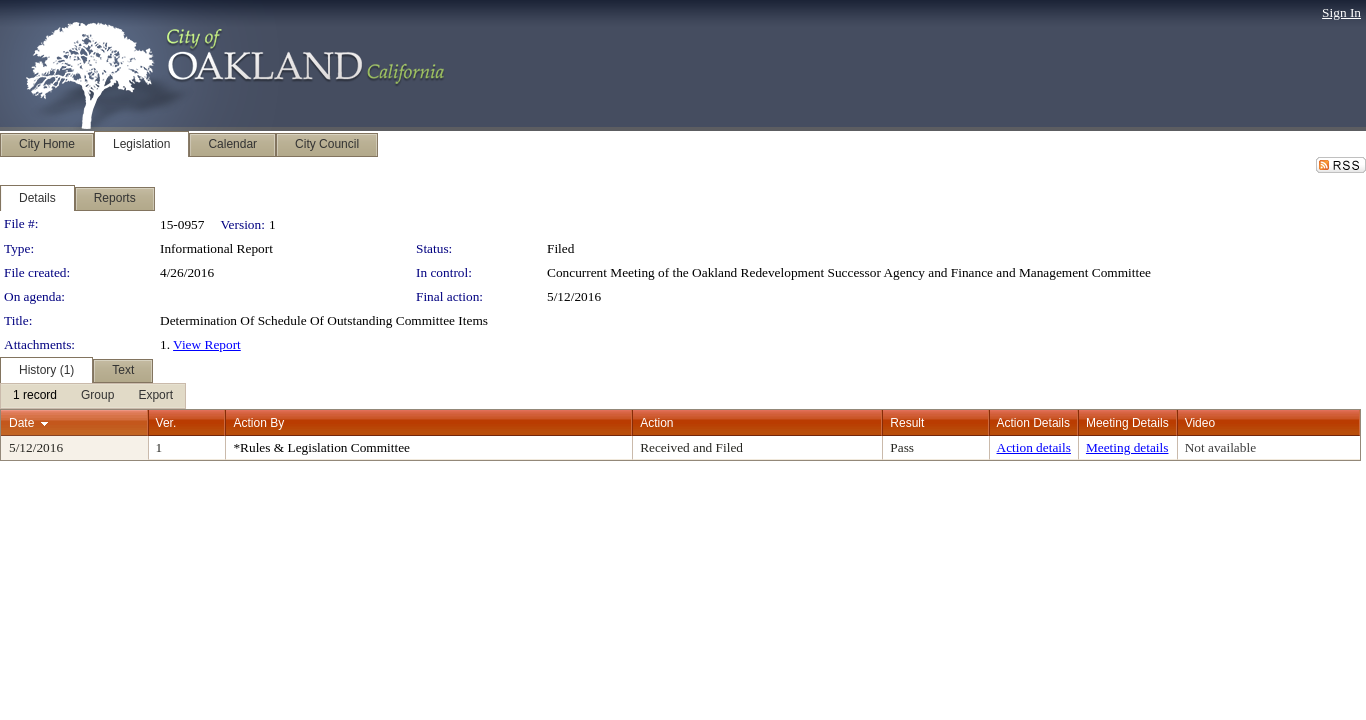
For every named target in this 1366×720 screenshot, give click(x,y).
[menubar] (93, 396)
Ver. (166, 423)
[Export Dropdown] (155, 396)
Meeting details (1127, 447)
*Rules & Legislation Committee (321, 447)
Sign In (1341, 12)
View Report (207, 344)
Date (21, 423)
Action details (1034, 447)
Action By (258, 423)
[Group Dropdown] (97, 396)
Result (907, 423)
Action (656, 423)
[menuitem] (35, 396)
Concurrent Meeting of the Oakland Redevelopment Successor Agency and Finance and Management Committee (849, 272)
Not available (1220, 447)
